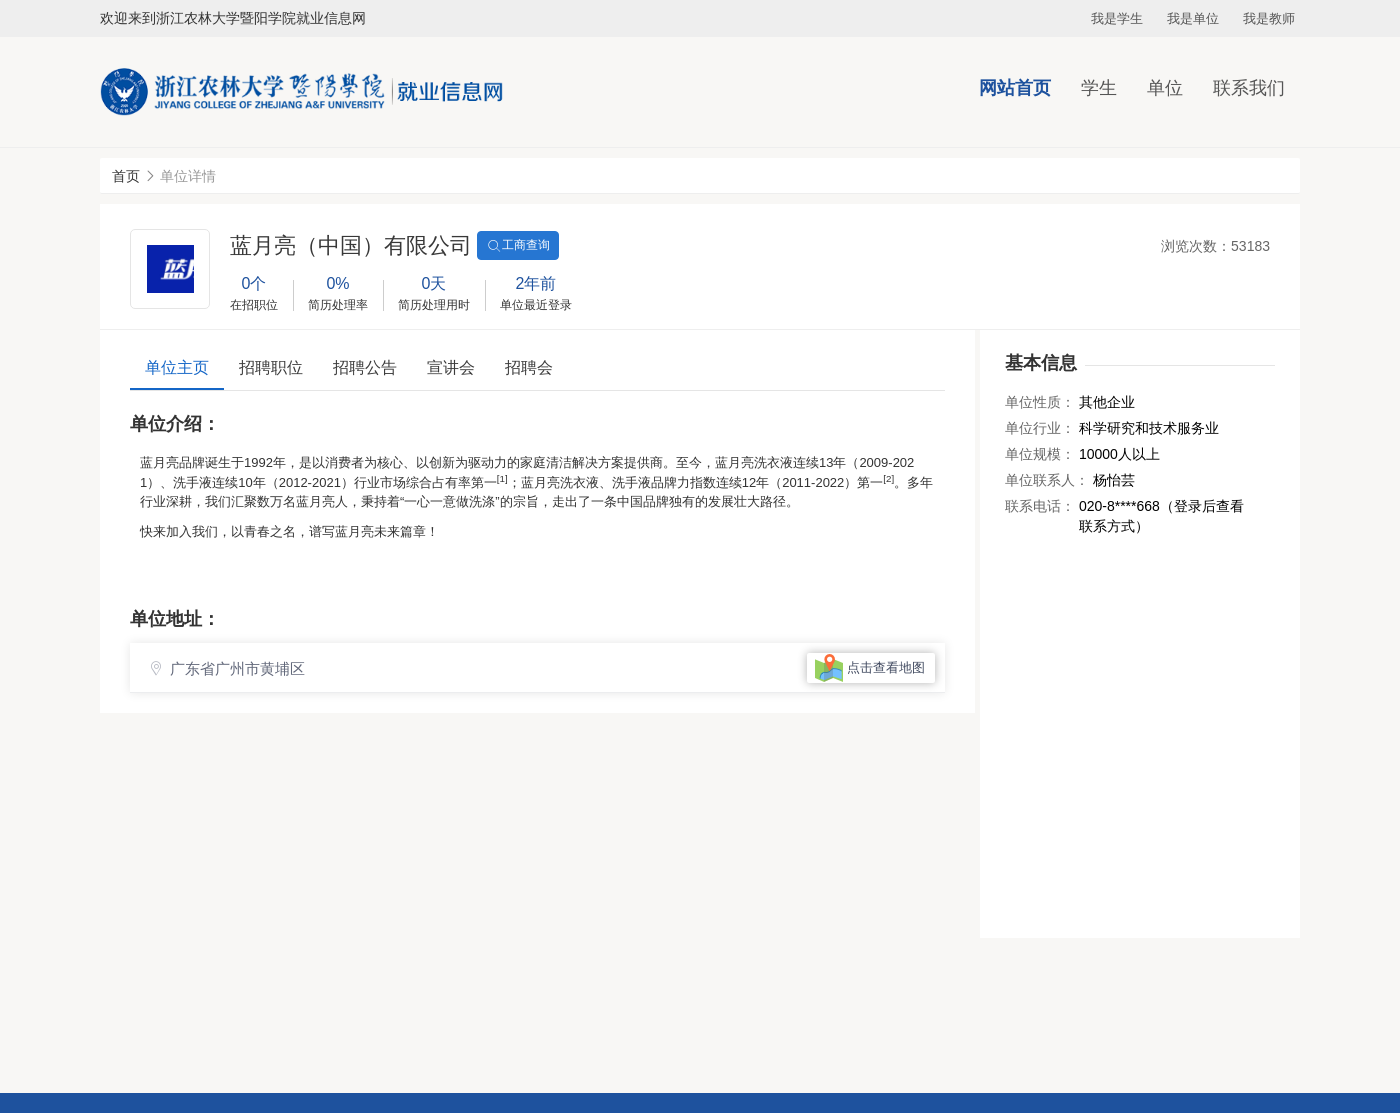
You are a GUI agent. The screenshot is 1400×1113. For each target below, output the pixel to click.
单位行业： (1040, 428)
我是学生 (1117, 18)
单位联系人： (1047, 480)
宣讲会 (451, 367)
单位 (1165, 88)
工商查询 (518, 246)
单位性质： (1040, 402)
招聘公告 (365, 367)
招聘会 (529, 367)
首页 (126, 176)
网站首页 (1015, 88)
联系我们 (1249, 88)
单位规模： (1040, 454)
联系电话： (1040, 506)
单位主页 (177, 367)
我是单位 (1193, 18)
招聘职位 (271, 367)
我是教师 (1269, 18)
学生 (1099, 88)
